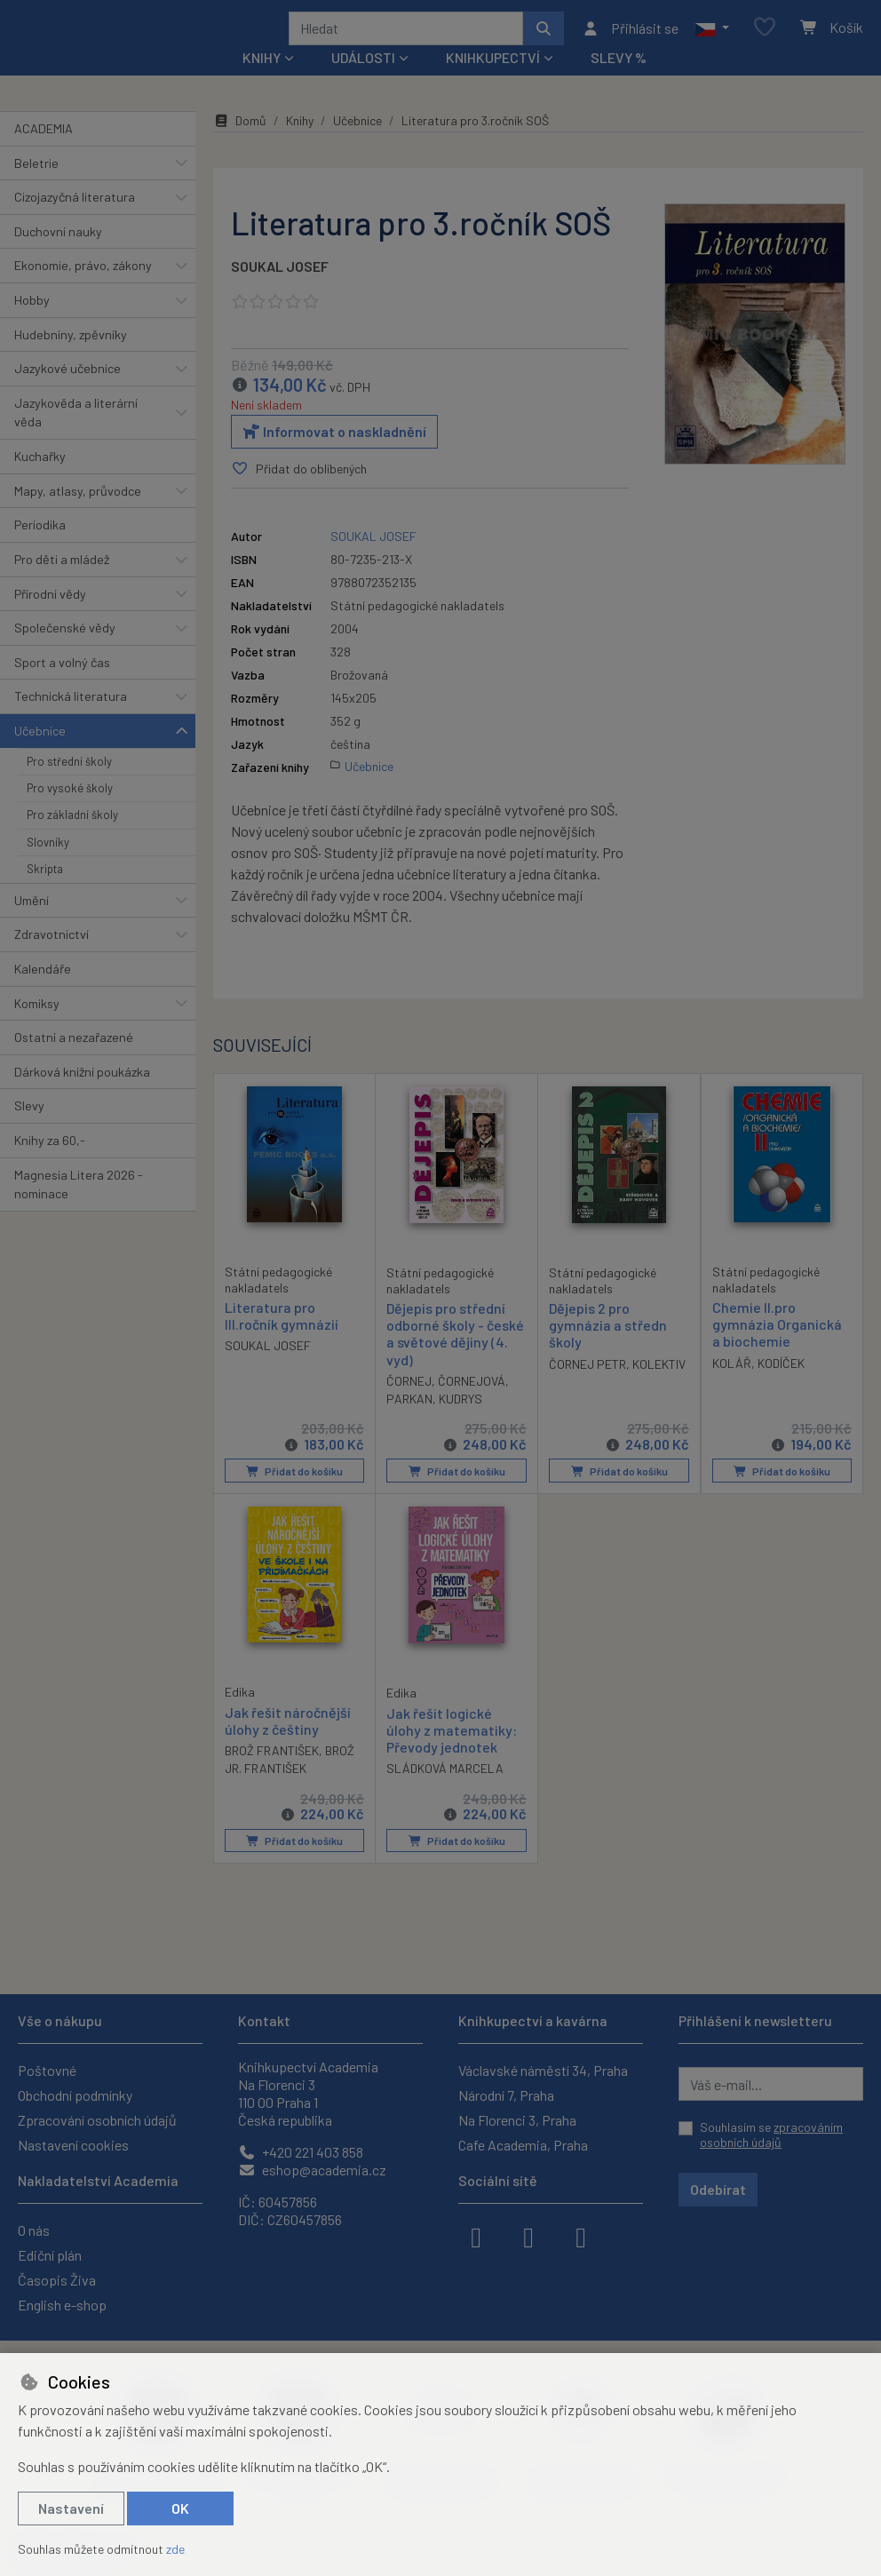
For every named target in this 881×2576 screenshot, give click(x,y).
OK (180, 2508)
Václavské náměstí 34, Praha (543, 2070)
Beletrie (36, 186)
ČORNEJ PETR (587, 1387)
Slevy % (619, 81)
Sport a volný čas (62, 686)
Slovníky (48, 866)
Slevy (29, 1129)
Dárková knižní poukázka (82, 1095)
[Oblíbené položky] (764, 39)
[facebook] (476, 2236)
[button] (711, 40)
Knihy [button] (261, 81)
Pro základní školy (72, 838)
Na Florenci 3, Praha (517, 2119)
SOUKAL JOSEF (280, 290)
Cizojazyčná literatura (74, 220)
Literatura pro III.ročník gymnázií (281, 1339)
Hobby (32, 323)
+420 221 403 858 (300, 2151)
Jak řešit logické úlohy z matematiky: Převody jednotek (451, 1753)
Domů (239, 144)
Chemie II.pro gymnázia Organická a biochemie (777, 1348)
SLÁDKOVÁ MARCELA (445, 1792)
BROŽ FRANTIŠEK (272, 1774)
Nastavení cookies (73, 2144)
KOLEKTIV (659, 1387)
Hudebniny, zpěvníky (70, 357)
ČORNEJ (409, 1404)
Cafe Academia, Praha (523, 2144)
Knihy (300, 144)
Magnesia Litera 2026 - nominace (78, 1207)
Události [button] (363, 81)
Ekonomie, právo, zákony (83, 289)
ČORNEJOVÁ (471, 1404)
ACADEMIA (43, 152)
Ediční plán (50, 2254)
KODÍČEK (781, 1387)
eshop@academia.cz (312, 2169)
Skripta (45, 893)
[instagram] (528, 2236)
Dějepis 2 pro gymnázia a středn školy (608, 1349)
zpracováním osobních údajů (771, 2135)
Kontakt (264, 2020)
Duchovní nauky (58, 255)
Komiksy (37, 1026)
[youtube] (581, 2236)
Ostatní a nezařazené (73, 1061)
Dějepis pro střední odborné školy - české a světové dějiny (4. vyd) (455, 1358)
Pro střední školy (69, 784)
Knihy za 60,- (49, 1164)
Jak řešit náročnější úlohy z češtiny (288, 1744)
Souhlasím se (771, 2135)
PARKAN (409, 1422)
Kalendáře (42, 992)
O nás (34, 2230)
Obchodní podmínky (75, 2095)
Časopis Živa (57, 2279)
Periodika (40, 548)
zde (175, 2548)
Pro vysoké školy (70, 812)
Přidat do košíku (294, 1495)
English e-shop (62, 2304)
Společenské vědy (64, 651)
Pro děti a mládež (61, 583)
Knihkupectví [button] (493, 81)
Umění (31, 923)
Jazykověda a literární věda (76, 436)
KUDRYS (460, 1422)
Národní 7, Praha (506, 2095)
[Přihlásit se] (630, 40)
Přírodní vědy (50, 616)
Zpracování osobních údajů (97, 2119)
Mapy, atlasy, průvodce (77, 514)
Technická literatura (70, 719)
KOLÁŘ (731, 1387)
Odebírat (718, 2189)
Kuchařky (40, 480)
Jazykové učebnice (67, 392)
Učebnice (40, 754)
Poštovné (47, 2070)
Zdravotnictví (51, 958)
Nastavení (71, 2508)
